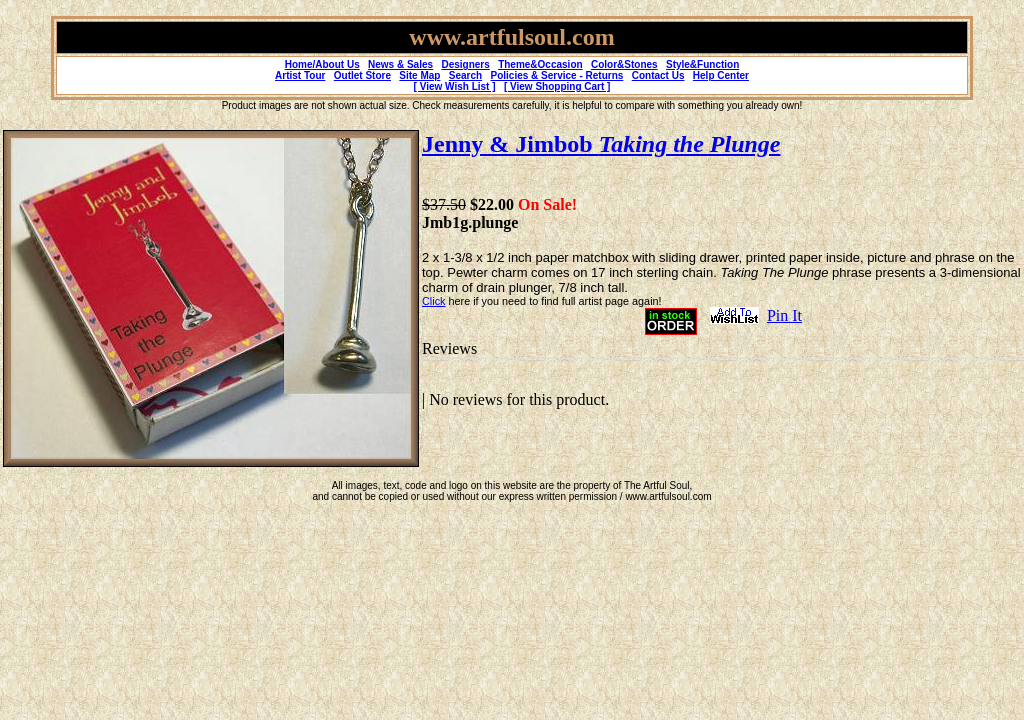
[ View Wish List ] (455, 86)
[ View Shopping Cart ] (557, 86)
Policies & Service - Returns (557, 75)
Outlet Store (362, 75)
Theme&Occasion (540, 64)
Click (433, 301)
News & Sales (400, 64)
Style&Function (702, 64)
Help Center (721, 75)
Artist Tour (300, 75)
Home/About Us (322, 64)
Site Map (419, 75)
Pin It (784, 315)
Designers (465, 64)
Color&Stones (624, 64)
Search (465, 75)
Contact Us (658, 75)
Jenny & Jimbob (601, 144)
